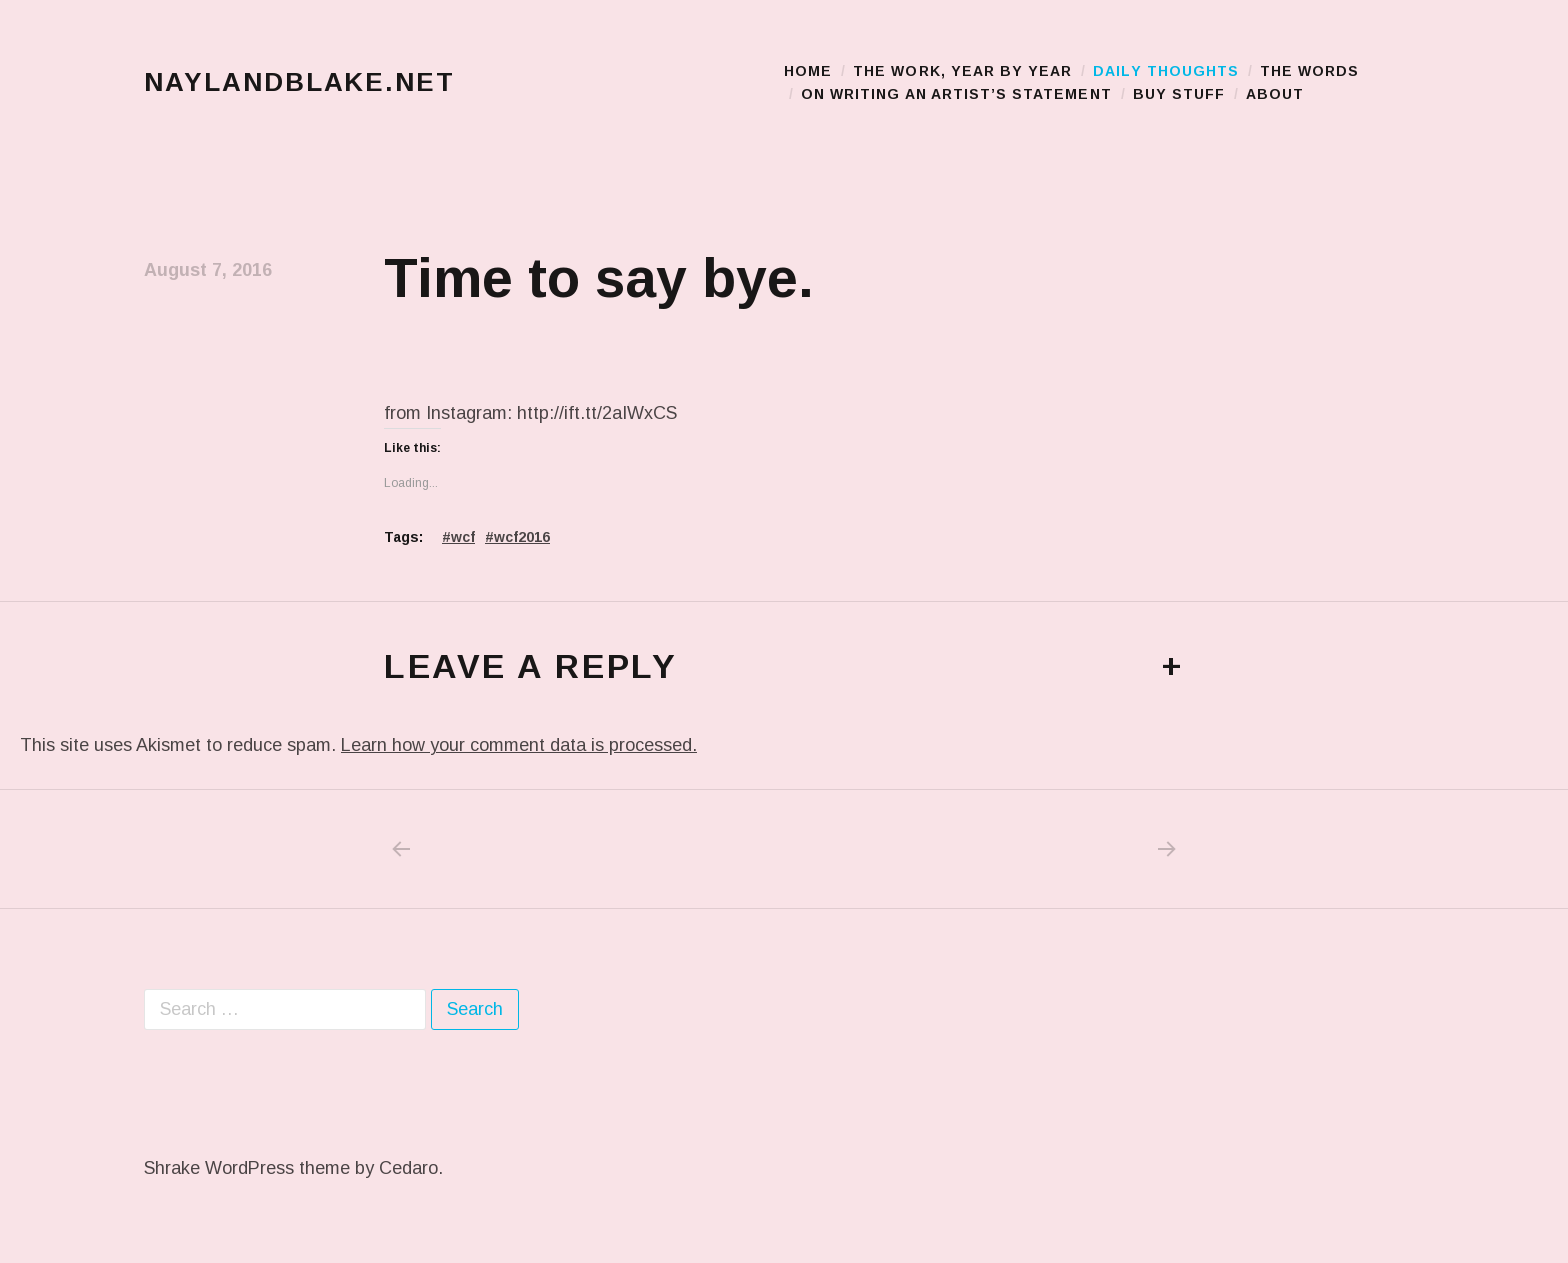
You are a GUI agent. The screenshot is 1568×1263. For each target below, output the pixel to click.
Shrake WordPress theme (247, 1168)
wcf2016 (522, 537)
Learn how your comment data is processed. (519, 745)
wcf (463, 537)
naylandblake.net (299, 82)
